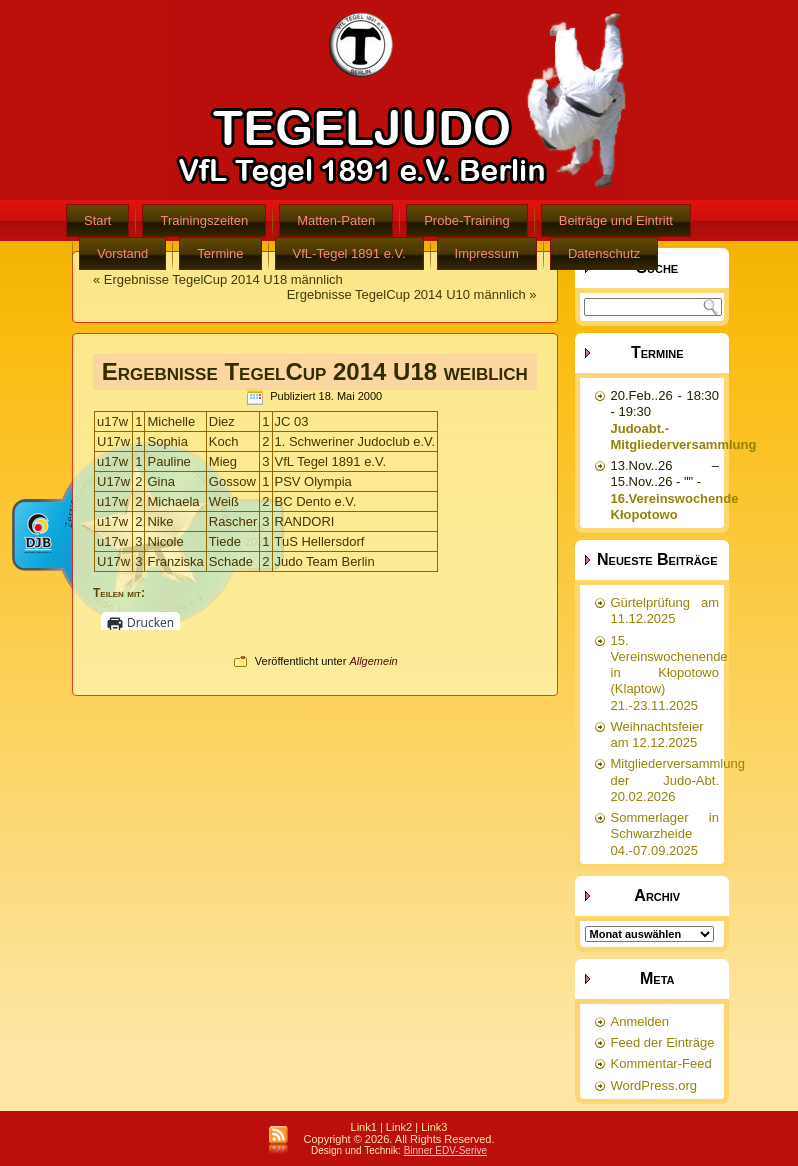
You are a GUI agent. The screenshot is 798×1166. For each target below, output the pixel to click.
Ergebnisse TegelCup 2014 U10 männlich (406, 294)
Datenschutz (604, 253)
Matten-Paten (336, 220)
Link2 (399, 1127)
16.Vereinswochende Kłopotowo (675, 506)
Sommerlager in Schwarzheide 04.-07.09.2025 (665, 834)
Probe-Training (467, 220)
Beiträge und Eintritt (616, 220)
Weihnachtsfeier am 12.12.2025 (657, 734)
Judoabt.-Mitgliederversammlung (684, 436)
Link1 (364, 1127)
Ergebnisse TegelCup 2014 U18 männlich (223, 279)
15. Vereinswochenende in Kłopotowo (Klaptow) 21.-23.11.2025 (669, 673)
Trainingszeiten (204, 220)
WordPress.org (654, 1085)
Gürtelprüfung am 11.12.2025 (665, 610)
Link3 (434, 1127)
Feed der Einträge (663, 1042)
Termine (220, 253)
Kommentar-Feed (661, 1063)
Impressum (487, 253)
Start (97, 220)
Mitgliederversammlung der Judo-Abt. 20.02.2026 (678, 780)
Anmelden (640, 1021)
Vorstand (122, 253)
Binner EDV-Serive (445, 1150)
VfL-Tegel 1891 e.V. (349, 253)
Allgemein (373, 661)
